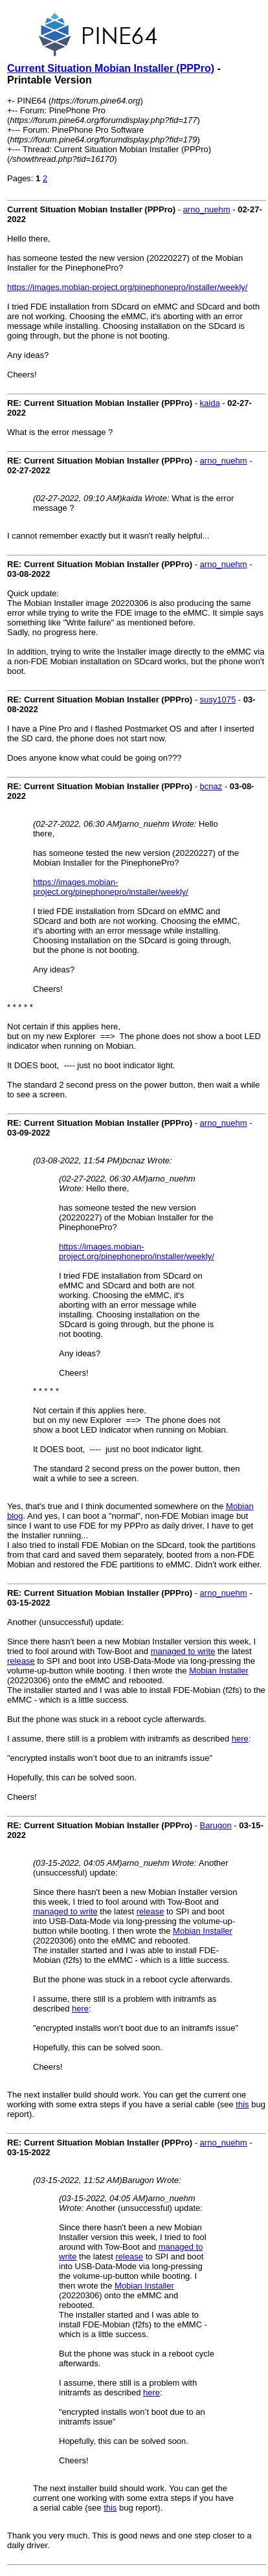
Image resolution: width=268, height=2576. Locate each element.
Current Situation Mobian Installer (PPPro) (110, 68)
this (242, 2104)
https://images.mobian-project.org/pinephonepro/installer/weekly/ (127, 287)
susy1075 (218, 699)
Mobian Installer (219, 1670)
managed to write (183, 1651)
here (240, 1738)
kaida (210, 403)
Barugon (216, 1825)
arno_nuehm (206, 209)
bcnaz (211, 786)
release (21, 1661)
